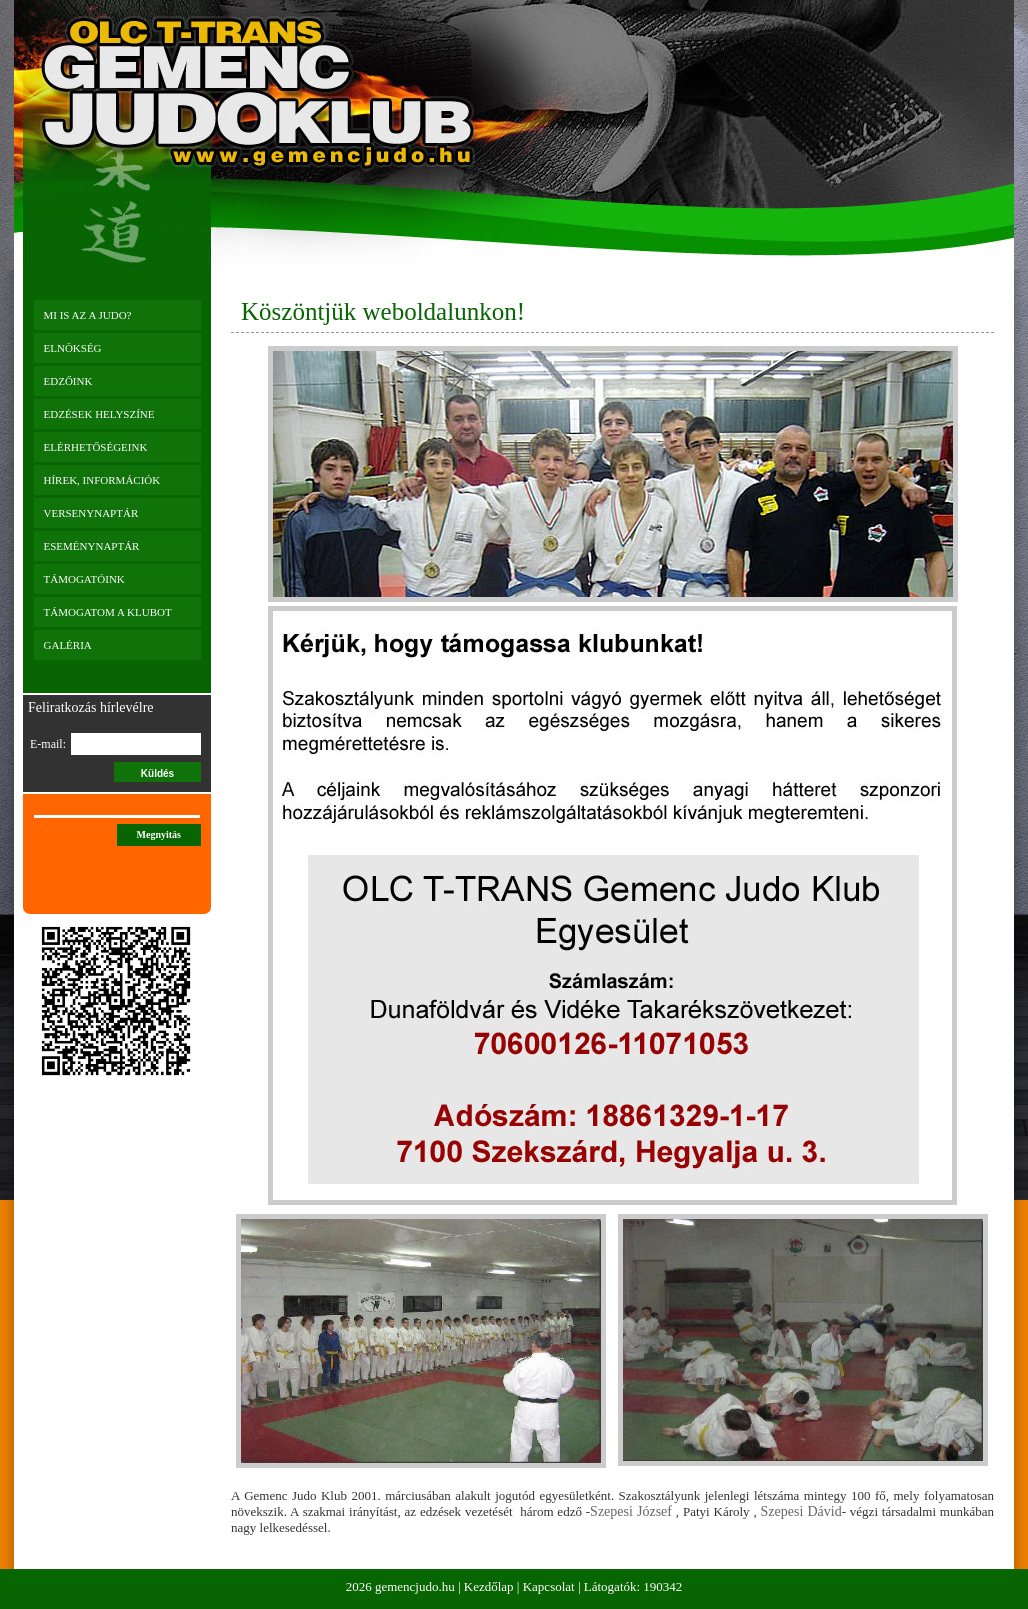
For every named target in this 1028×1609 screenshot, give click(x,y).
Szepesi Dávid (801, 1511)
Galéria (68, 645)
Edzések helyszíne (99, 414)
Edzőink (68, 381)
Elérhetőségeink (96, 447)
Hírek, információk (102, 480)
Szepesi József (631, 1511)
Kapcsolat (549, 1586)
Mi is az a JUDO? (88, 315)
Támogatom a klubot (108, 612)
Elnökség (73, 348)
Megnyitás (159, 834)
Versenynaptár (91, 513)
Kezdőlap (489, 1586)
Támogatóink (84, 579)
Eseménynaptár (92, 546)
